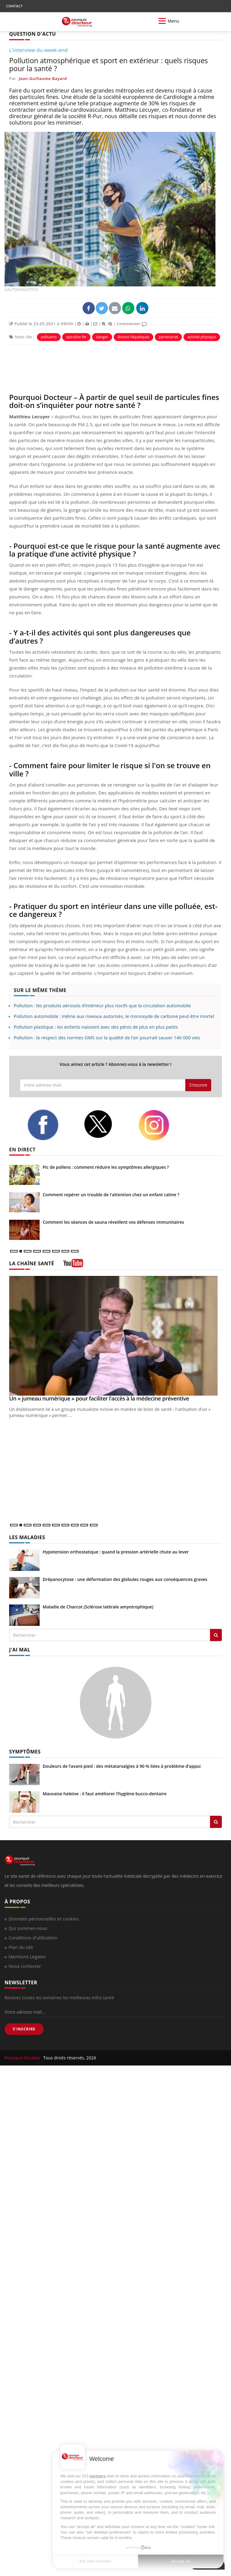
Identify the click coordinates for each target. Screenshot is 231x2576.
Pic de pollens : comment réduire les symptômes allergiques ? (106, 1167)
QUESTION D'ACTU (32, 34)
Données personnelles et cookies (44, 1919)
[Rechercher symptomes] (216, 1822)
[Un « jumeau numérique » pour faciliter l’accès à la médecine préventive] (115, 1336)
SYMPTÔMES (25, 1751)
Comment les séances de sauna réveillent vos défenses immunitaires (113, 1222)
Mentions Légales (27, 1956)
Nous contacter (25, 1966)
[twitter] (106, 1124)
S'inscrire (198, 1085)
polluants (49, 337)
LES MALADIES (27, 1537)
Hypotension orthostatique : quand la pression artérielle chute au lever (116, 1552)
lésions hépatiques (134, 337)
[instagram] (162, 1125)
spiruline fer (76, 337)
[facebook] (51, 1125)
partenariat (168, 337)
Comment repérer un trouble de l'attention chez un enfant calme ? (111, 1194)
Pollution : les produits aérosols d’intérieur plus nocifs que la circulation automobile (102, 1005)
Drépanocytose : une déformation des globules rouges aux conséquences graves (125, 1579)
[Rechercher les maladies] (216, 1635)
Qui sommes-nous (28, 1928)
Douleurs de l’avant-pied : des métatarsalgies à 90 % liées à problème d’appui (122, 1766)
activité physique (201, 337)
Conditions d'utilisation (33, 1938)
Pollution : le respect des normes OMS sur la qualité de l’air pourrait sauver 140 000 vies (107, 1037)
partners (97, 2476)
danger (102, 337)
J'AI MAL (19, 1649)
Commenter (131, 323)
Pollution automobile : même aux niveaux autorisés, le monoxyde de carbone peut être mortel (114, 1016)
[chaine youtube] (73, 1265)
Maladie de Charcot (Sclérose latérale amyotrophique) (98, 1607)
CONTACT (14, 6)
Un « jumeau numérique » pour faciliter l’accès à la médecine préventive (99, 1398)
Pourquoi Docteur (23, 2058)
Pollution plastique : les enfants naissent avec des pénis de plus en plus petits (96, 1027)
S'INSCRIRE (24, 2029)
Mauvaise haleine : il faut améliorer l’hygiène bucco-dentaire (105, 1794)
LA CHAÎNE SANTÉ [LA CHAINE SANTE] (31, 1263)
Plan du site (21, 1947)
